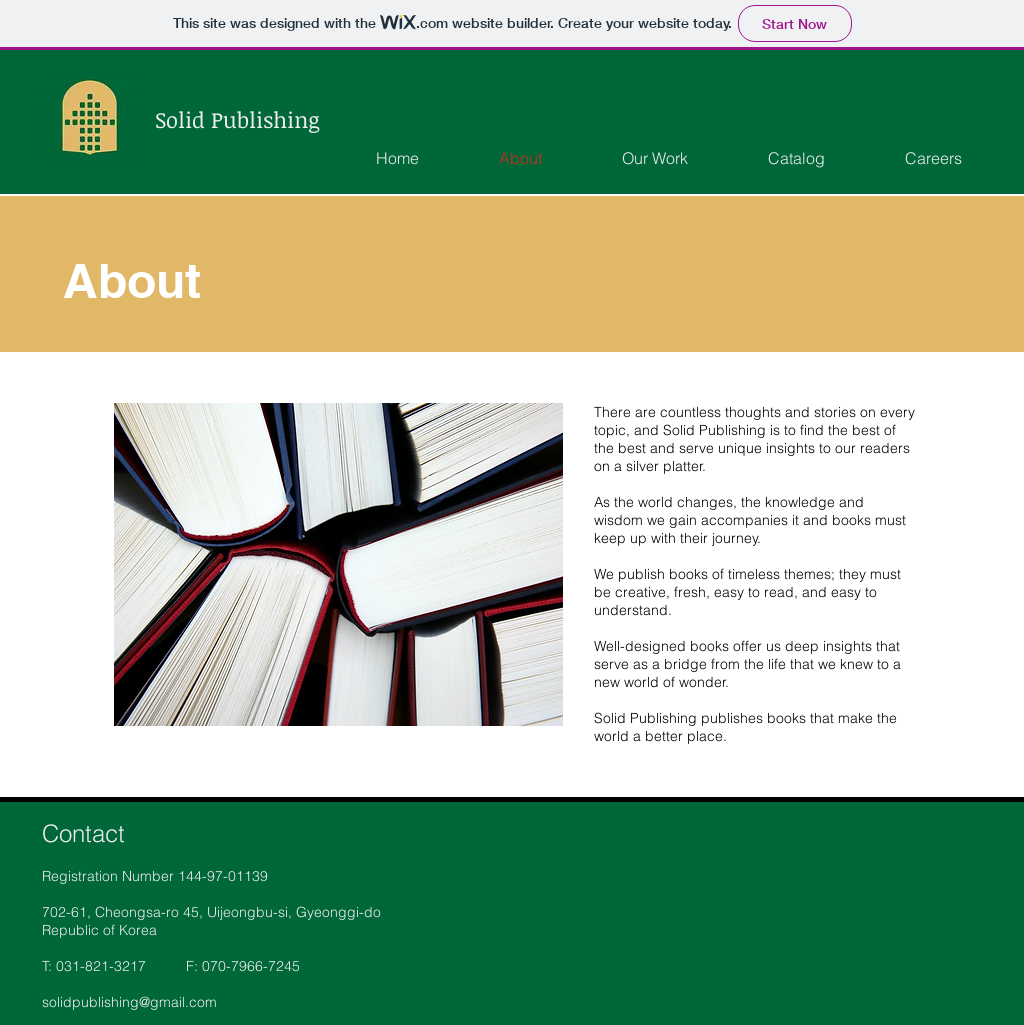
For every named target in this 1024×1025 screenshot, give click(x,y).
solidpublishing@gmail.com (129, 1002)
